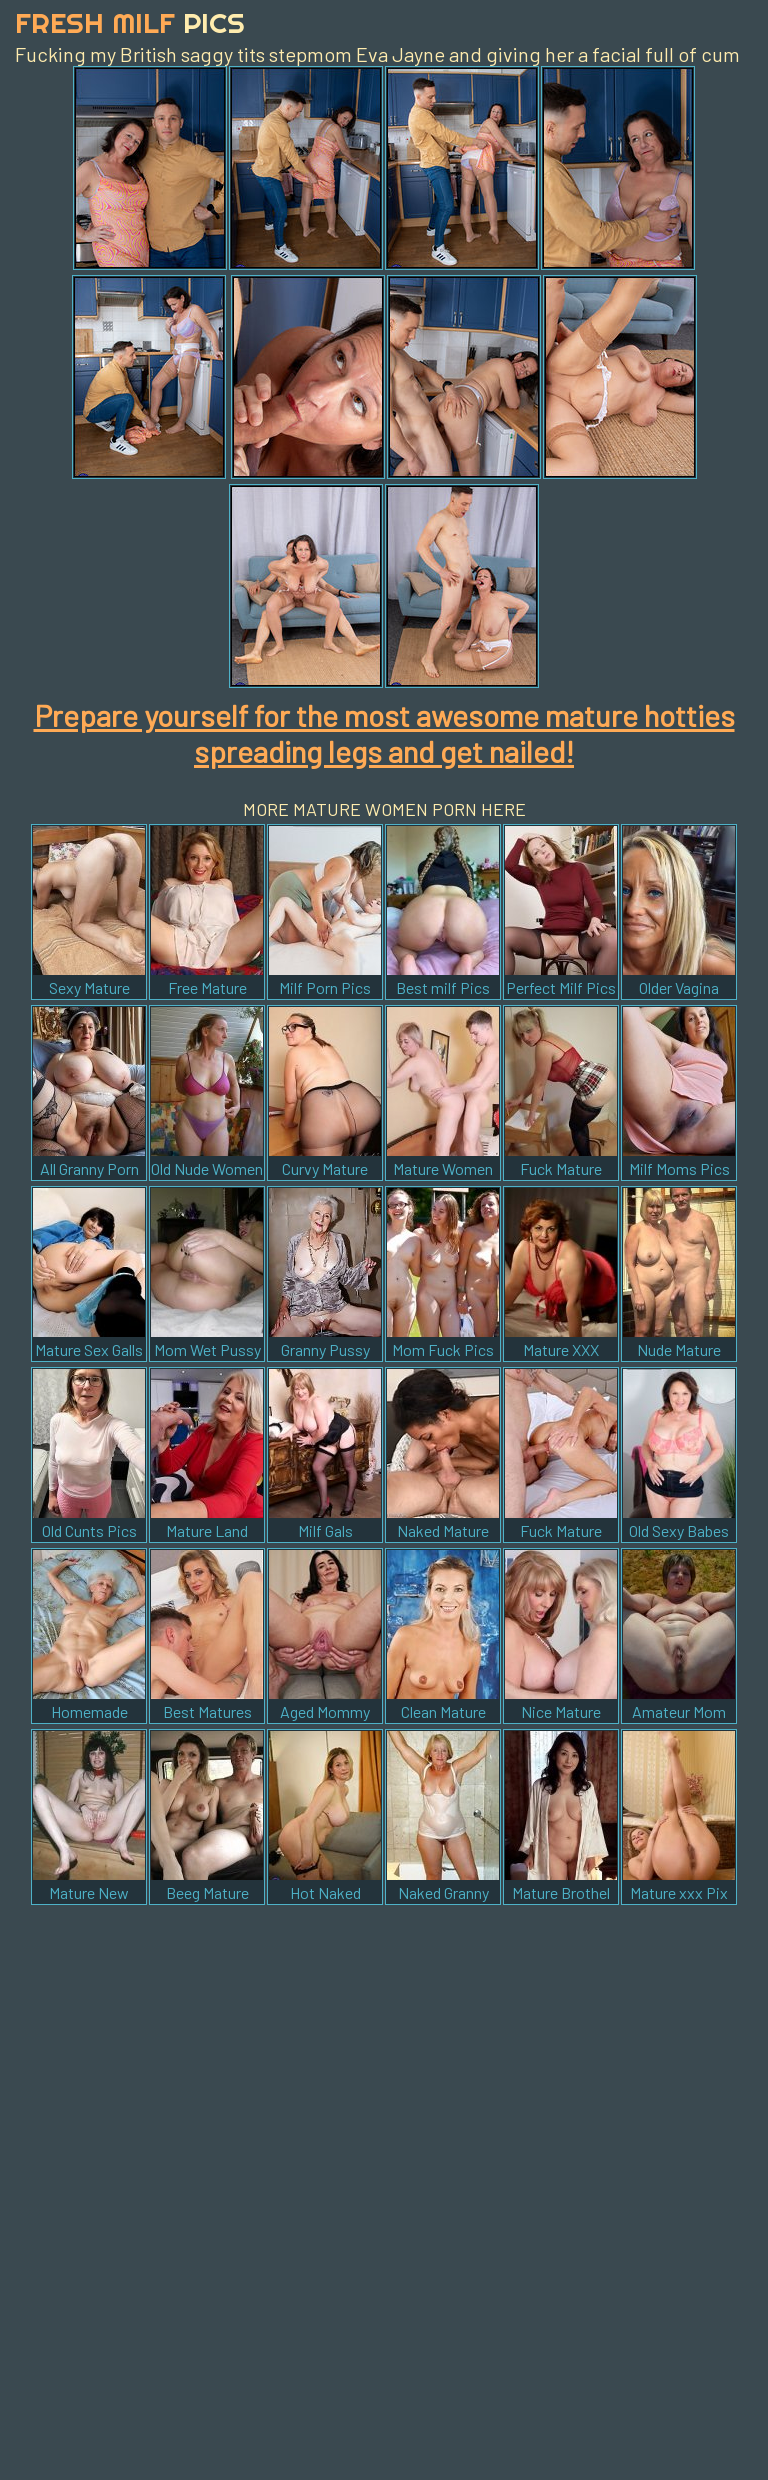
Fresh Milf (130, 22)
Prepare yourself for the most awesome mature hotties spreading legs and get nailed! (384, 733)
